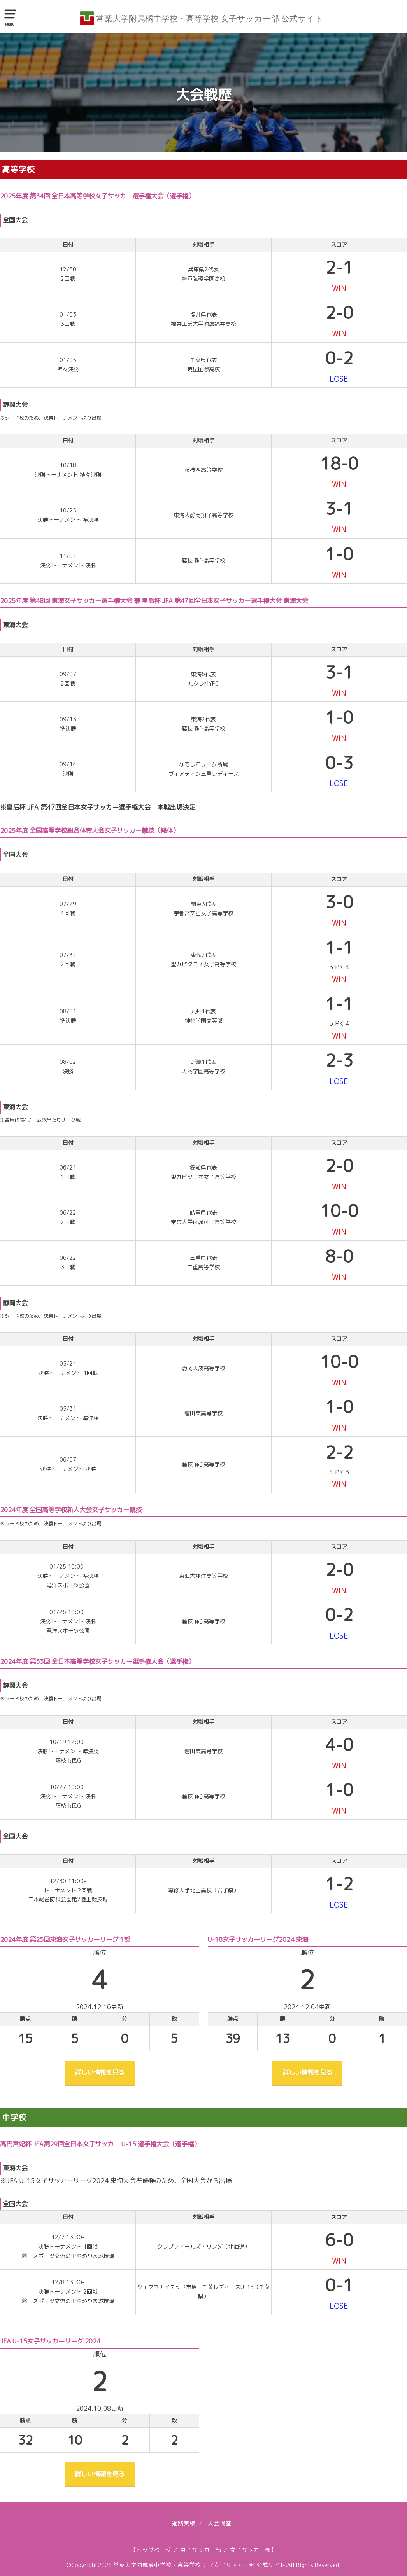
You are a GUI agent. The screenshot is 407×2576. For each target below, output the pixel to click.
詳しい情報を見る (100, 2072)
